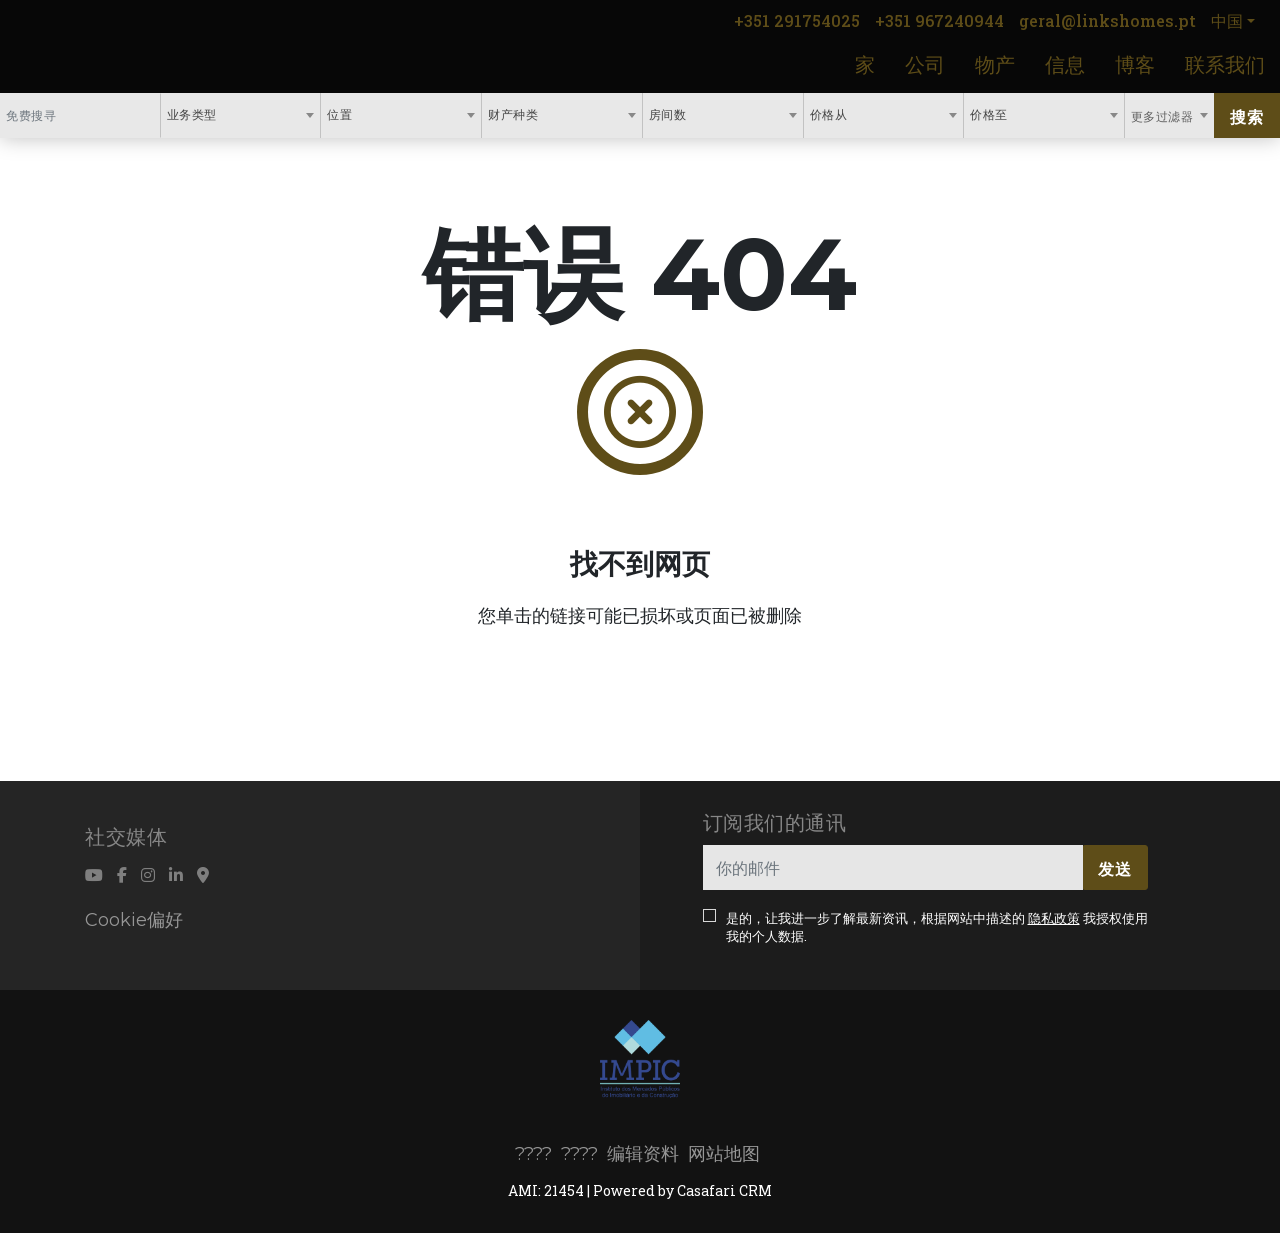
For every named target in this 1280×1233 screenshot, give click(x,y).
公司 (925, 64)
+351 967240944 (939, 20)
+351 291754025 (797, 20)
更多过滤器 (1164, 116)
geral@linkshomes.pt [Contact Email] (1107, 20)
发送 (1115, 868)
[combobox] (241, 115)
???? (533, 1154)
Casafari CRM (724, 1190)
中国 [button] (1227, 20)
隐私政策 (1054, 918)
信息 (1065, 64)
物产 (995, 64)
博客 (1135, 64)
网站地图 (724, 1154)
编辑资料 (643, 1154)
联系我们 (1225, 64)
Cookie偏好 (134, 920)
